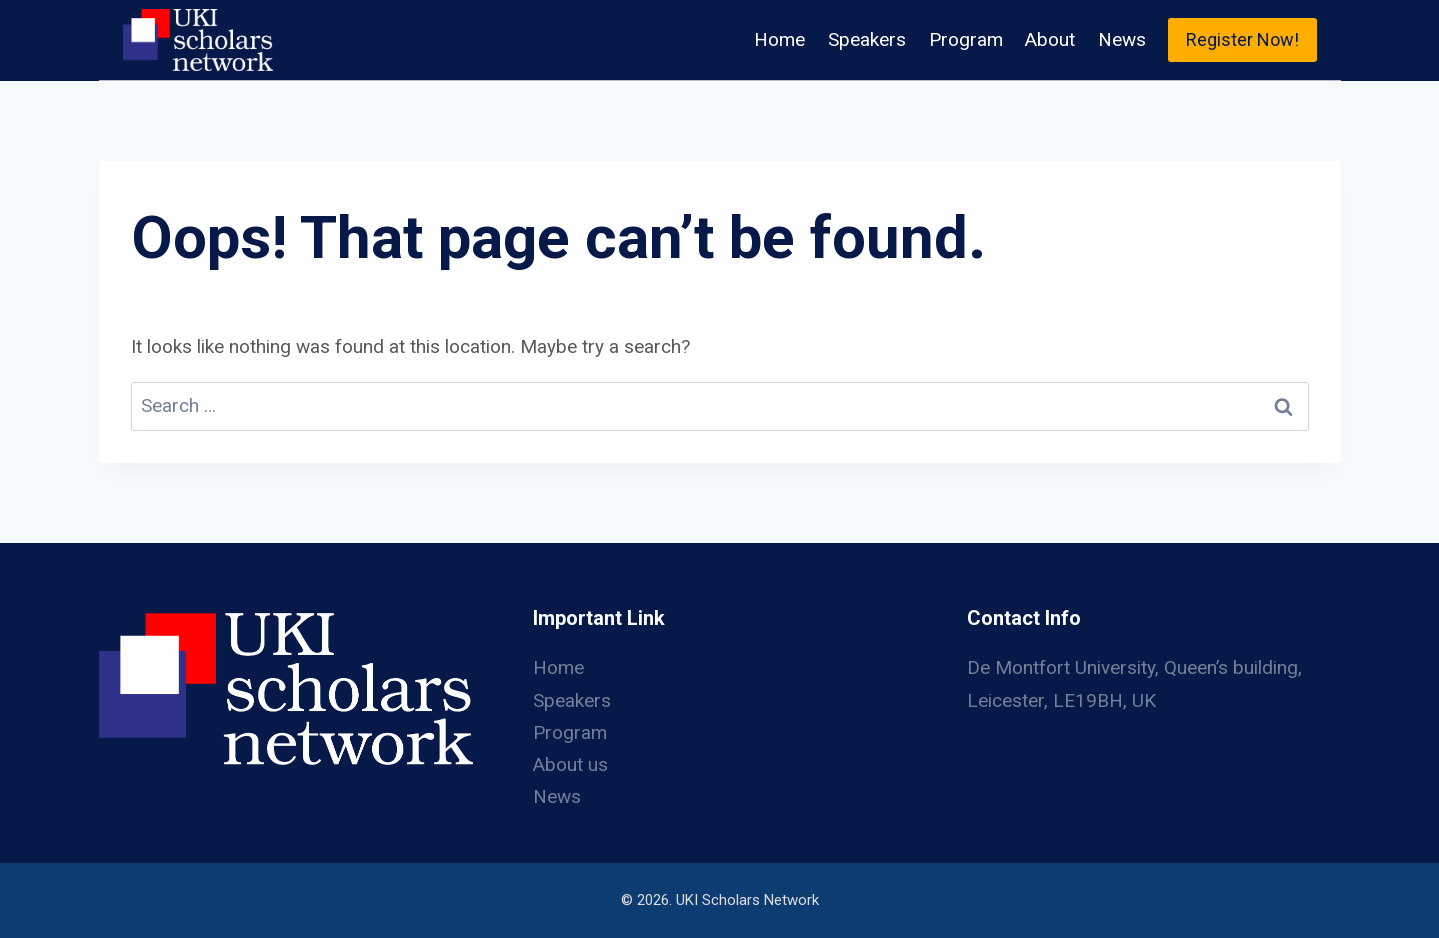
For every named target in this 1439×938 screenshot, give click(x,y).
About (1050, 39)
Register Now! (1242, 39)
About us (570, 764)
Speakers (867, 39)
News (1122, 39)
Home (779, 39)
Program (966, 39)
